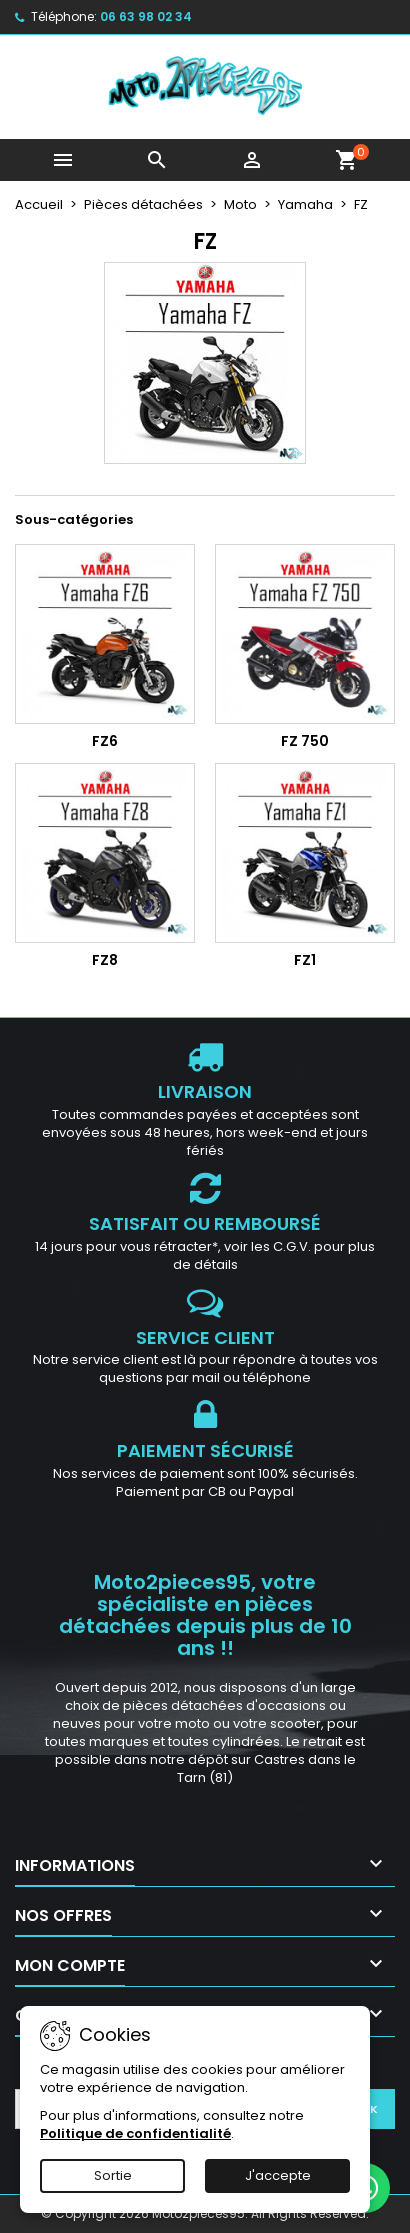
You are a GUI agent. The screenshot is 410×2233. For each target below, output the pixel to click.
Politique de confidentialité (135, 2133)
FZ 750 (305, 741)
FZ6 (105, 741)
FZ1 (305, 960)
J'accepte (278, 2175)
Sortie (113, 2175)
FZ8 (105, 960)
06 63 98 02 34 (146, 16)
